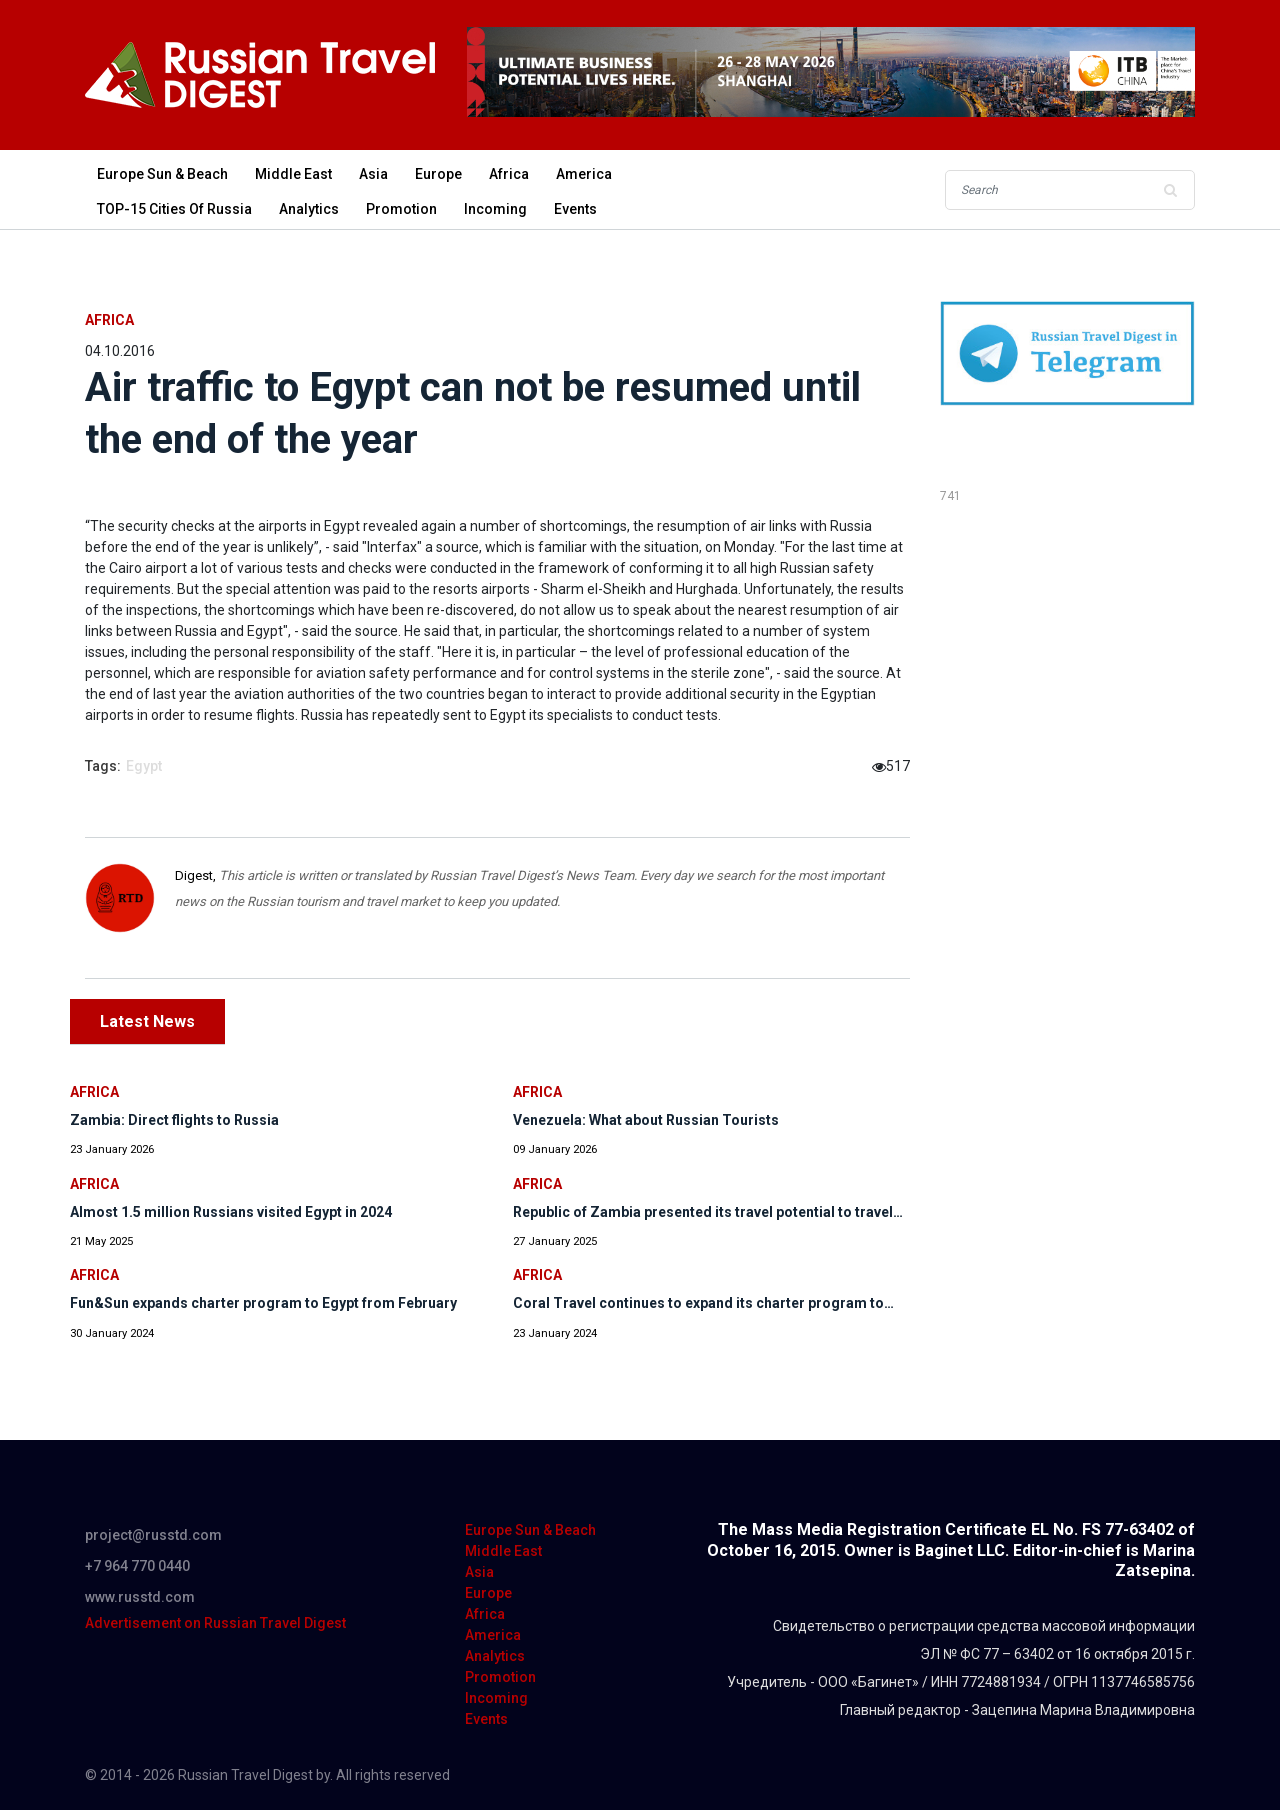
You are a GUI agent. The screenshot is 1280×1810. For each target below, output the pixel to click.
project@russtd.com (153, 1535)
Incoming (495, 209)
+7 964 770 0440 (137, 1566)
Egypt (144, 766)
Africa (509, 174)
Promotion (401, 209)
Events (575, 209)
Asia (373, 174)
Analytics (309, 209)
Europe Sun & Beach (162, 174)
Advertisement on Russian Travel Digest (215, 1623)
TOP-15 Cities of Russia (174, 209)
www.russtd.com (140, 1597)
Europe (438, 174)
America (584, 174)
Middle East (293, 174)
